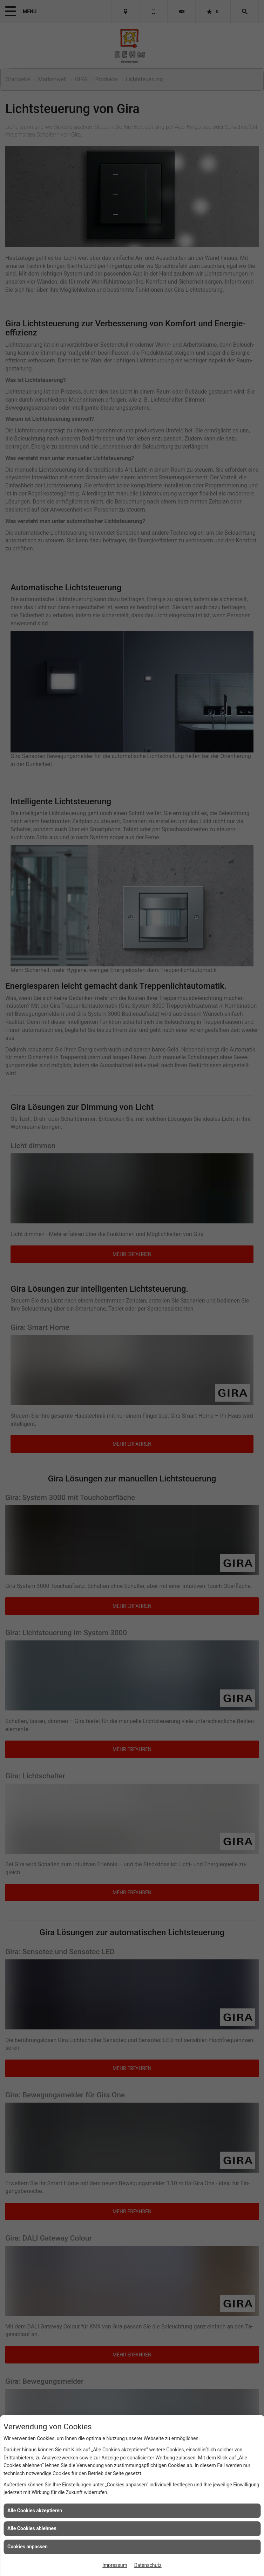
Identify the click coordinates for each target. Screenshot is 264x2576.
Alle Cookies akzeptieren (34, 2510)
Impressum (114, 2565)
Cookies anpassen (27, 2546)
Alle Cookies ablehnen (31, 2528)
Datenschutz (148, 2565)
